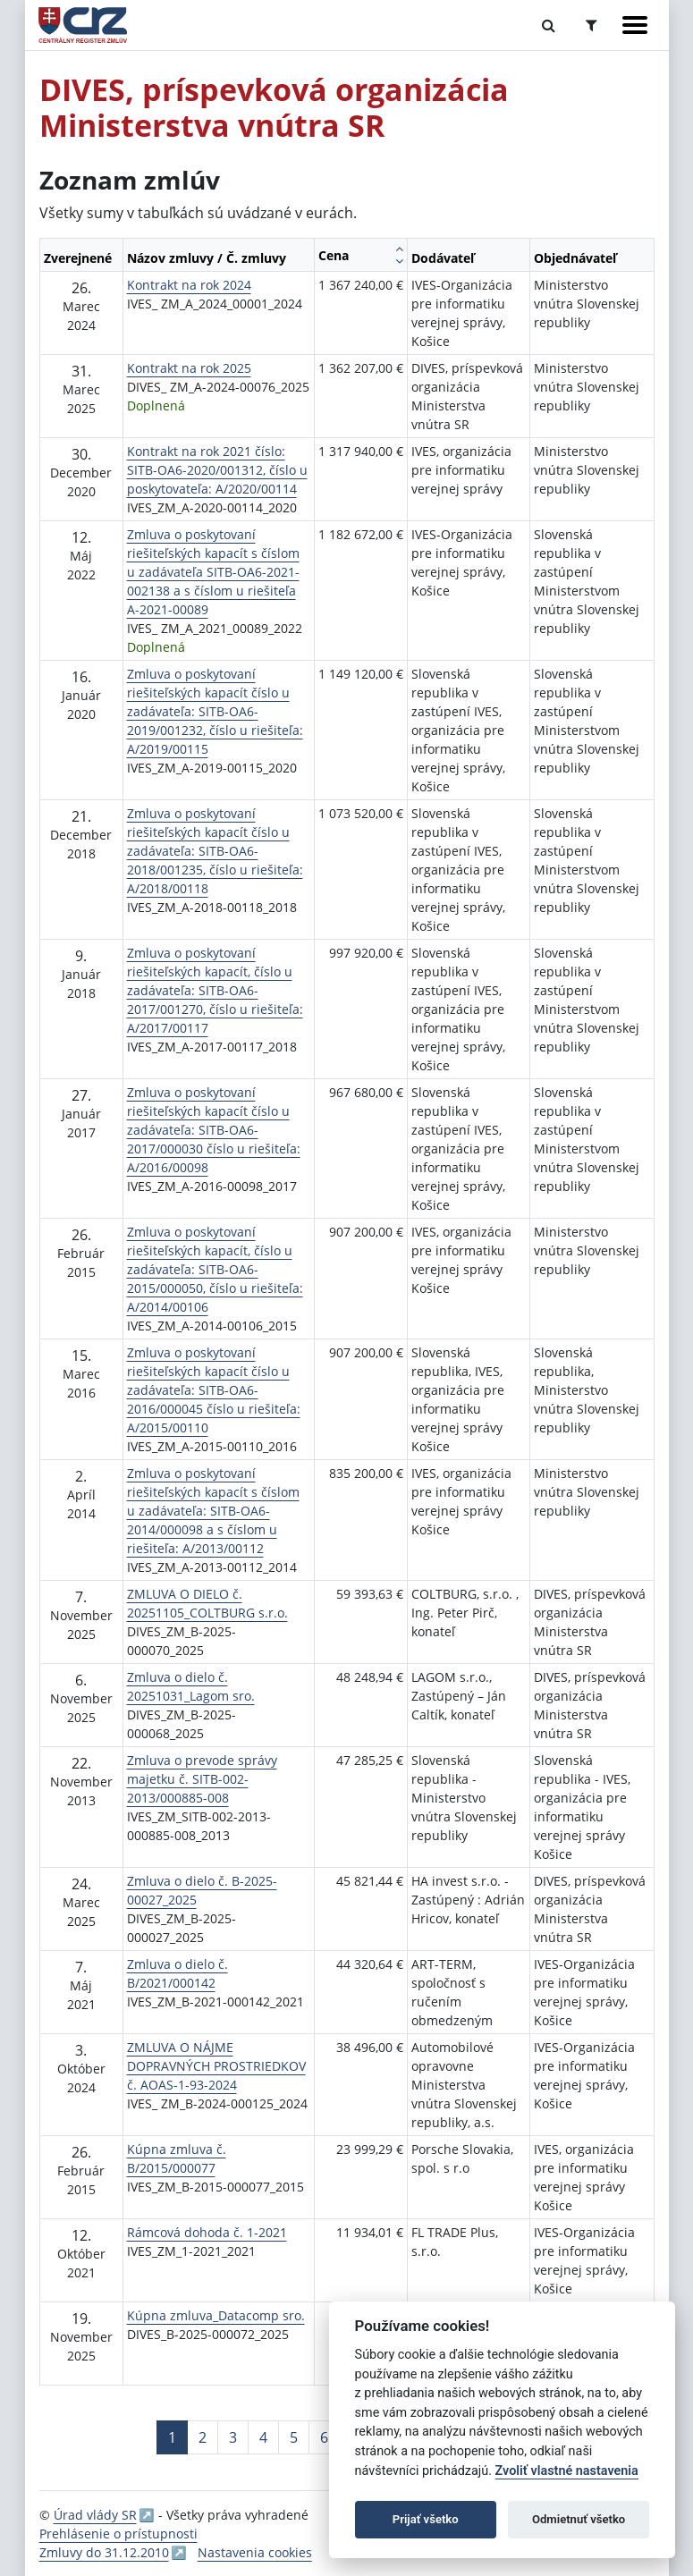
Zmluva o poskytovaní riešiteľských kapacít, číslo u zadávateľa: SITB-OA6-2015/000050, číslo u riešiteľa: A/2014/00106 (215, 1269)
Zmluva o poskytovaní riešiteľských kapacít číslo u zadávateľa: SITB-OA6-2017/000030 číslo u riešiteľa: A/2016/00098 (213, 1130)
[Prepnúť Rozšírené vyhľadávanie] (591, 25)
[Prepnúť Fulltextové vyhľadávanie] (548, 25)
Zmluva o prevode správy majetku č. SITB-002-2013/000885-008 (202, 1779)
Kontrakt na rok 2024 (189, 284)
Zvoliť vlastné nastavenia (566, 2471)
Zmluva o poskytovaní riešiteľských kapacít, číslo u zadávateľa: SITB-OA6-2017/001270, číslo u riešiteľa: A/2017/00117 (215, 990)
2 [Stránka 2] (203, 2437)
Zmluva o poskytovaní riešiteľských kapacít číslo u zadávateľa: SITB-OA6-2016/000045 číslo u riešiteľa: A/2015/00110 (213, 1390)
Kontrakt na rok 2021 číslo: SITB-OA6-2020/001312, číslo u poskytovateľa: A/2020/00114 (217, 470)
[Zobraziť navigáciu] (635, 25)
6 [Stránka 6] (324, 2437)
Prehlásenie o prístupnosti (118, 2533)
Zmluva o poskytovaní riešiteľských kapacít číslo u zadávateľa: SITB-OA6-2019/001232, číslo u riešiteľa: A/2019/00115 (215, 711)
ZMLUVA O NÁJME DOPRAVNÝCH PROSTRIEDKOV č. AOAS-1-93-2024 (216, 2066)
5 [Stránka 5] (294, 2437)
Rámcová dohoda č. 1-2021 (207, 2232)
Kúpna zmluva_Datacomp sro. (216, 2315)
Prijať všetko (426, 2519)
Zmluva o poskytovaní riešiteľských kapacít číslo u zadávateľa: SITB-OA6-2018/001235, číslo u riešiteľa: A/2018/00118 (215, 851)
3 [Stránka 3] (233, 2437)
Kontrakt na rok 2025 (189, 367)
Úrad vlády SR (95, 2514)
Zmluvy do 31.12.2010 (104, 2552)
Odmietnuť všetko (578, 2519)
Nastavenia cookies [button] (255, 2552)
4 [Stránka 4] (263, 2437)
